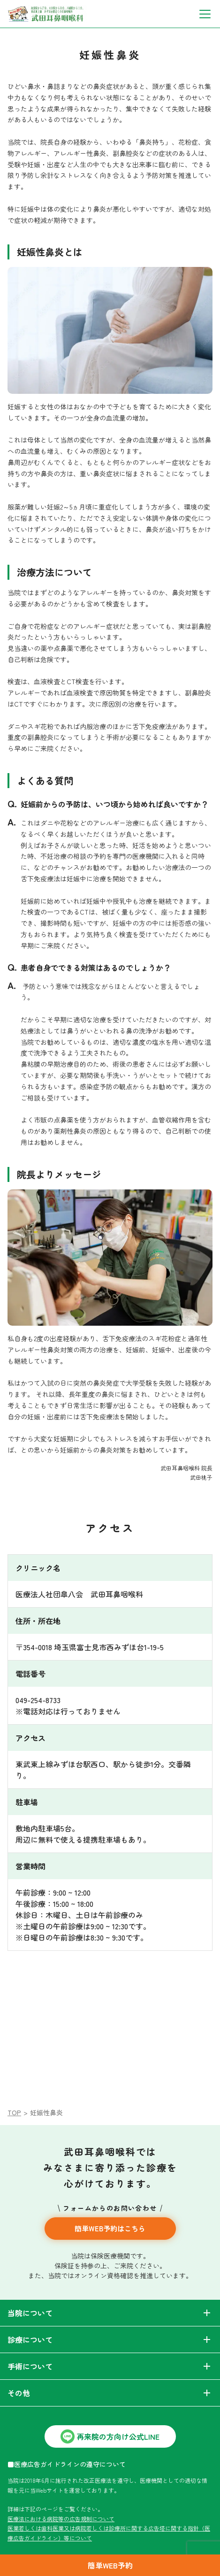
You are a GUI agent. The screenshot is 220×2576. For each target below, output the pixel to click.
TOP (14, 2112)
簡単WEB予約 (110, 2565)
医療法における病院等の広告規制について (61, 2519)
